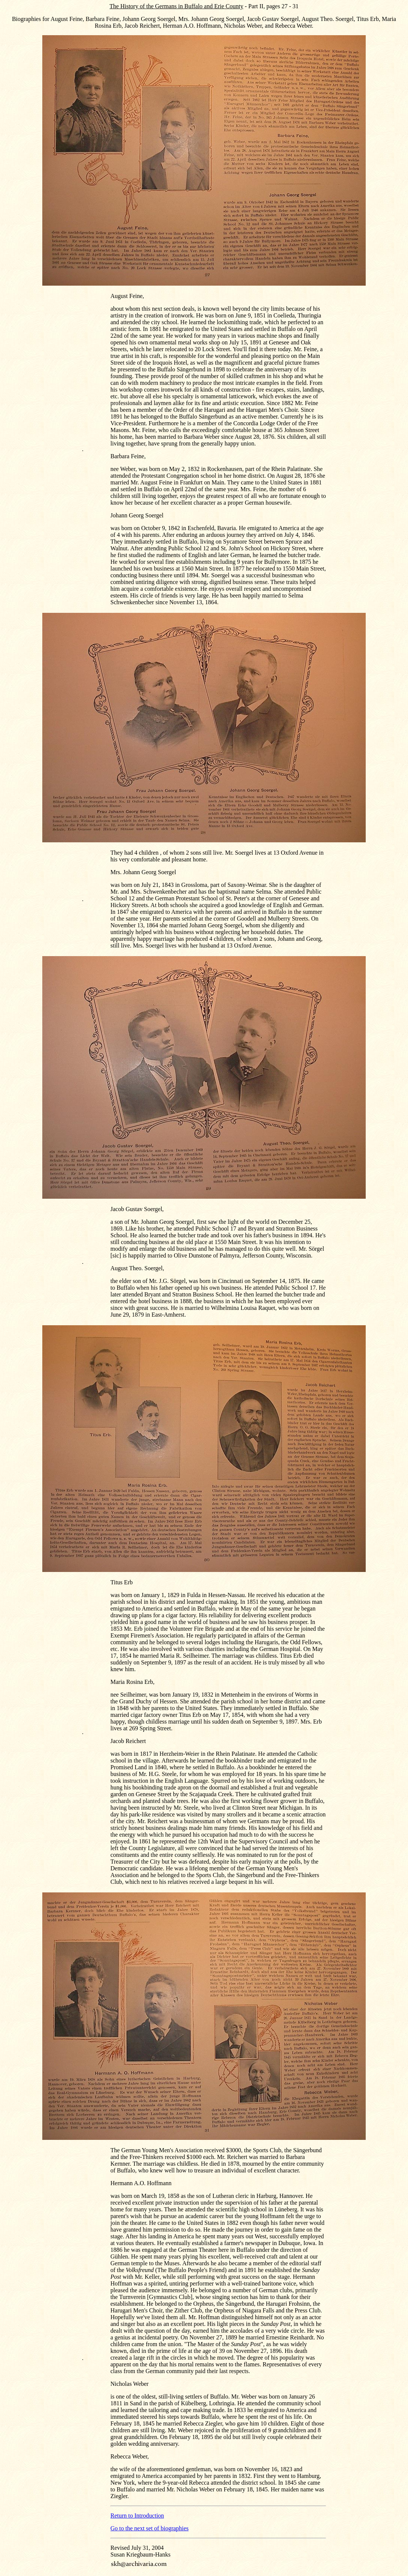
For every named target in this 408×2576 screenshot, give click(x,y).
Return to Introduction (137, 2515)
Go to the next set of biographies (149, 2528)
